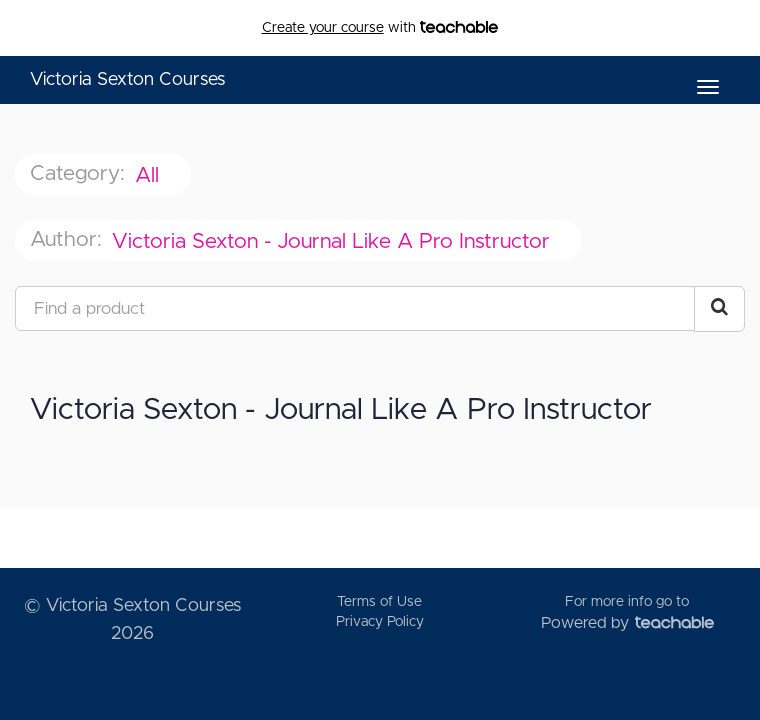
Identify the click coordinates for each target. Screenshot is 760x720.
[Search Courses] (719, 309)
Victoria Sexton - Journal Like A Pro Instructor (334, 241)
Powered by (627, 623)
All (150, 175)
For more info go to (627, 602)
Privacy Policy (380, 622)
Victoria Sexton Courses (127, 80)
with (380, 28)
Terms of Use (379, 602)
